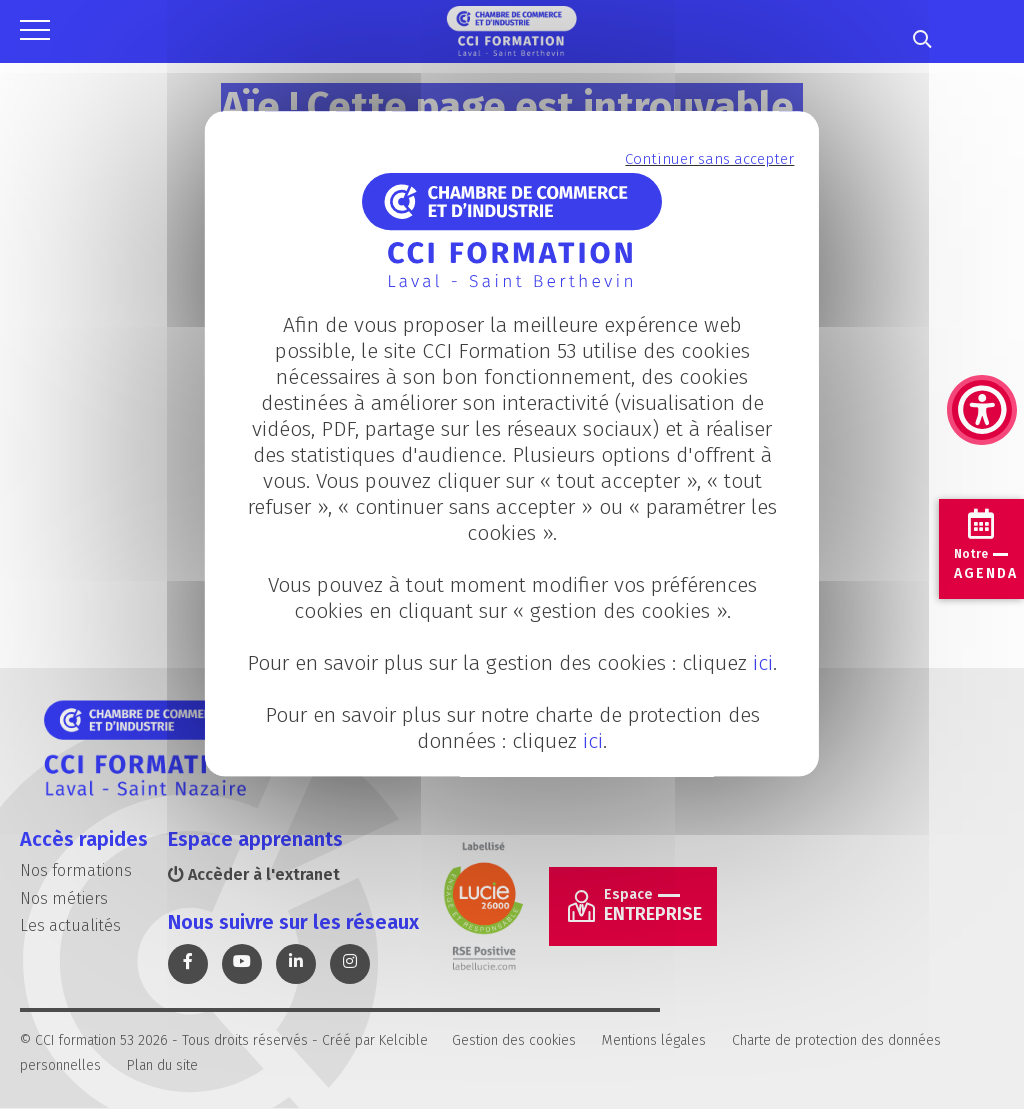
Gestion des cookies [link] (514, 1040)
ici (763, 664)
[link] (982, 310)
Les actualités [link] (70, 925)
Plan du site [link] (162, 1065)
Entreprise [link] (653, 905)
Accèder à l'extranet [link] (254, 874)
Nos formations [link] (76, 870)
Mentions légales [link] (654, 1040)
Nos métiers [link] (64, 898)
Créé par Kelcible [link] (375, 1040)
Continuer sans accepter (709, 159)
